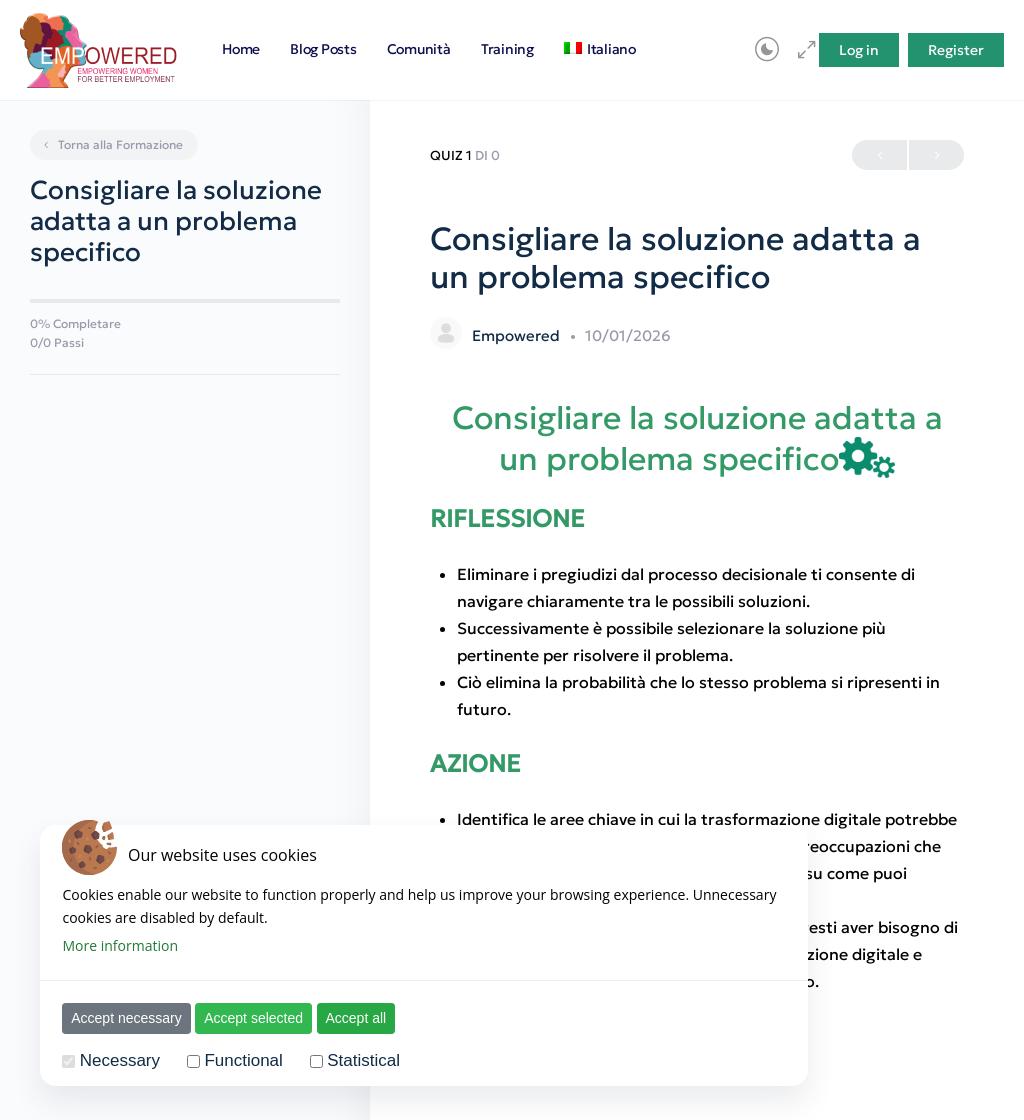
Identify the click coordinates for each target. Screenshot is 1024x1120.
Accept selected (244, 1018)
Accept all (346, 1018)
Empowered (518, 335)
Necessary (111, 1060)
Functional (234, 1060)
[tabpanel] (697, 697)
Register (956, 50)
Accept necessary (117, 1018)
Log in (859, 50)
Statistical (354, 1060)
